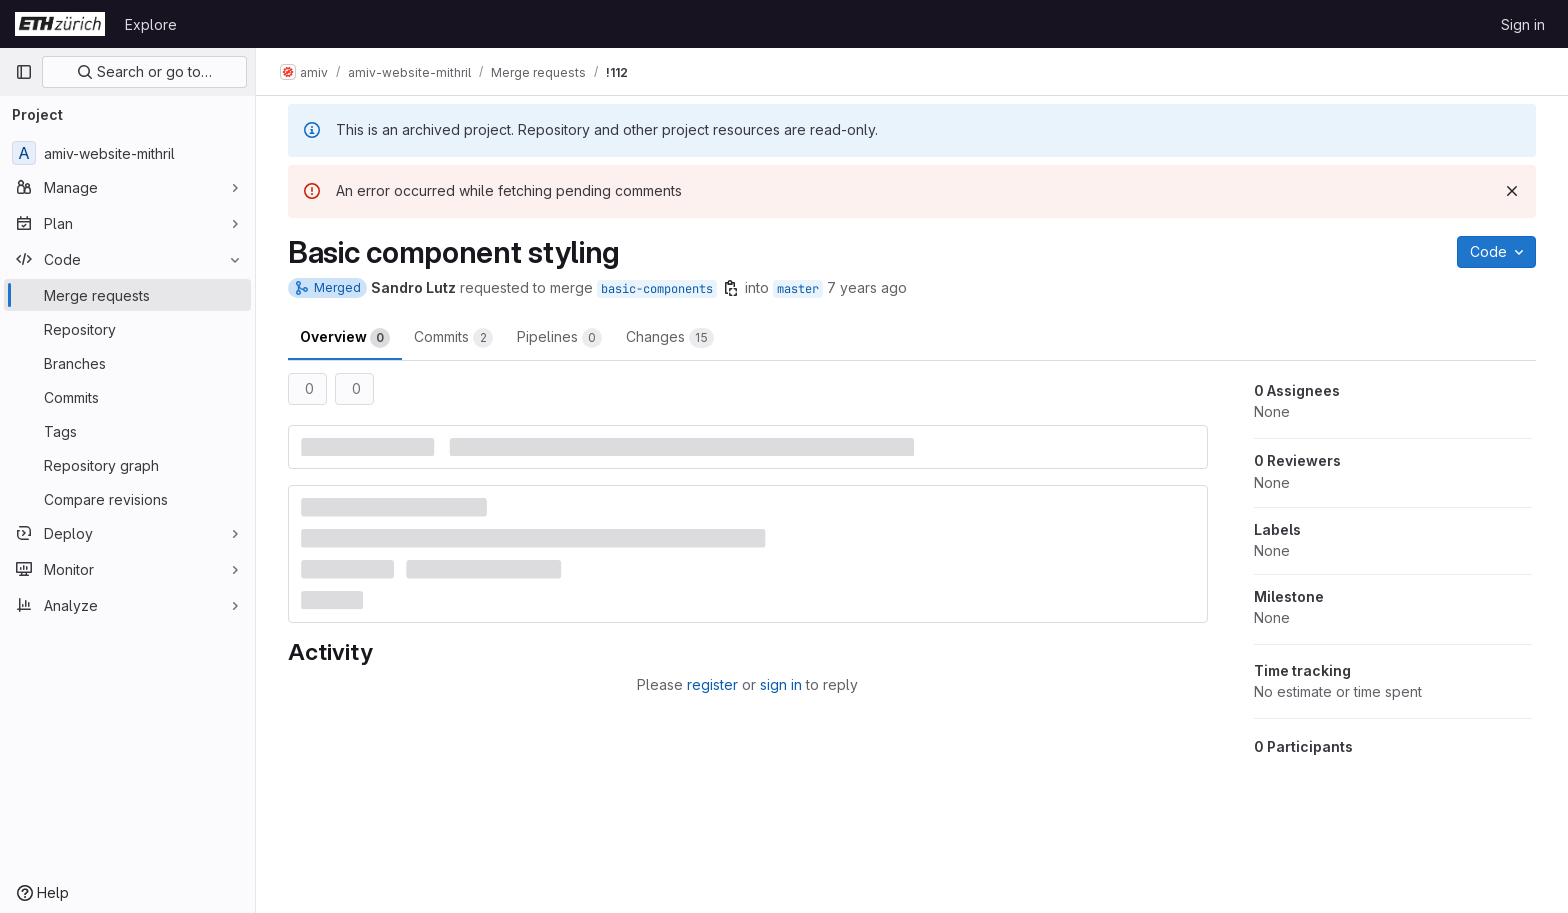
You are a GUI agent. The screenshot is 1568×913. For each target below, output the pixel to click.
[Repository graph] (127, 465)
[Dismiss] (1512, 191)
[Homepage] (60, 24)
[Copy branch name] (731, 288)
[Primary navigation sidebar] (24, 72)
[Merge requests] (127, 295)
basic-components (657, 289)
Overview (345, 338)
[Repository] (127, 329)
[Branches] (127, 363)
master (798, 289)
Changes (670, 338)
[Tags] (127, 431)
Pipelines (559, 338)
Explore (151, 24)
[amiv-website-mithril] (127, 153)
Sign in (1523, 24)
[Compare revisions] (127, 499)
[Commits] (127, 397)
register (712, 684)
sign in (781, 684)
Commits (453, 338)
